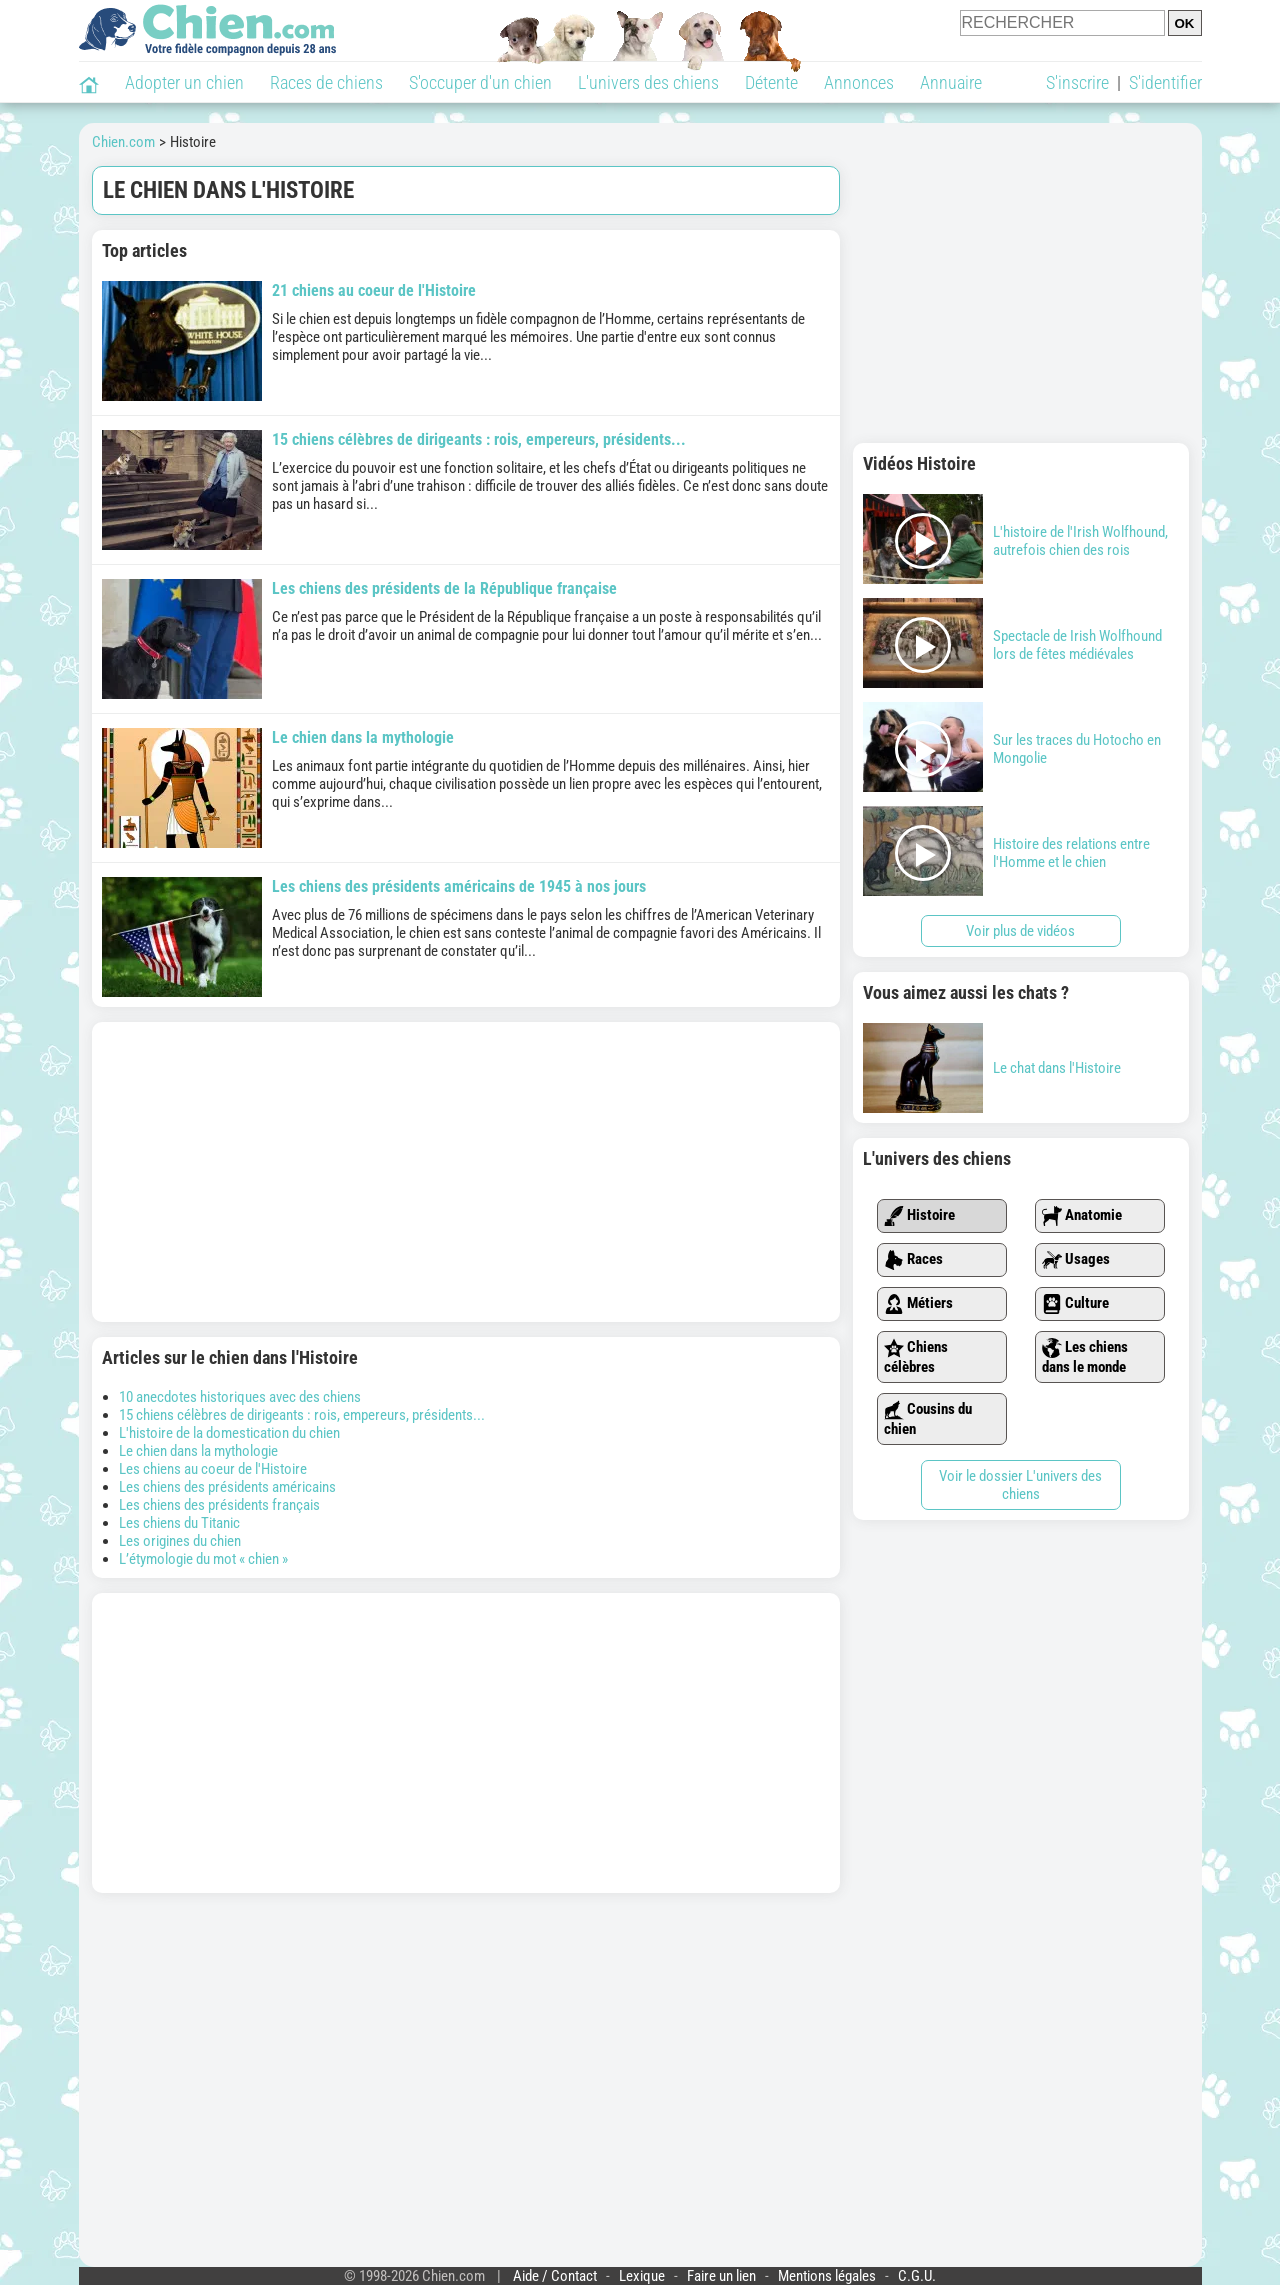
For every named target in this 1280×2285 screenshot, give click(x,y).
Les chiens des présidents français (219, 1505)
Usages (1076, 1260)
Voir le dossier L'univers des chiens (1020, 1485)
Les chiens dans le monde (1085, 1357)
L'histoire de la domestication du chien (229, 1433)
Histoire (919, 1216)
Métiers (918, 1304)
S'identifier (1165, 82)
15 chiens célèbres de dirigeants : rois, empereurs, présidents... (302, 1415)
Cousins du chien (928, 1419)
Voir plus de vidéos (1020, 931)
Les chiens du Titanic (179, 1523)
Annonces (859, 82)
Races (913, 1260)
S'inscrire (1077, 82)
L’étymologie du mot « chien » (203, 1559)
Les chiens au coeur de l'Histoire (213, 1469)
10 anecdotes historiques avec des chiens (240, 1397)
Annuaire (951, 82)
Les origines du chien (180, 1541)
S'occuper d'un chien (480, 82)
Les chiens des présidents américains (227, 1487)
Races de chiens (326, 82)
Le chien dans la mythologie (198, 1451)
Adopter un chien (184, 82)
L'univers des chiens (648, 82)
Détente (771, 82)
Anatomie (1082, 1216)
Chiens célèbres (916, 1357)
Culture (1075, 1304)
